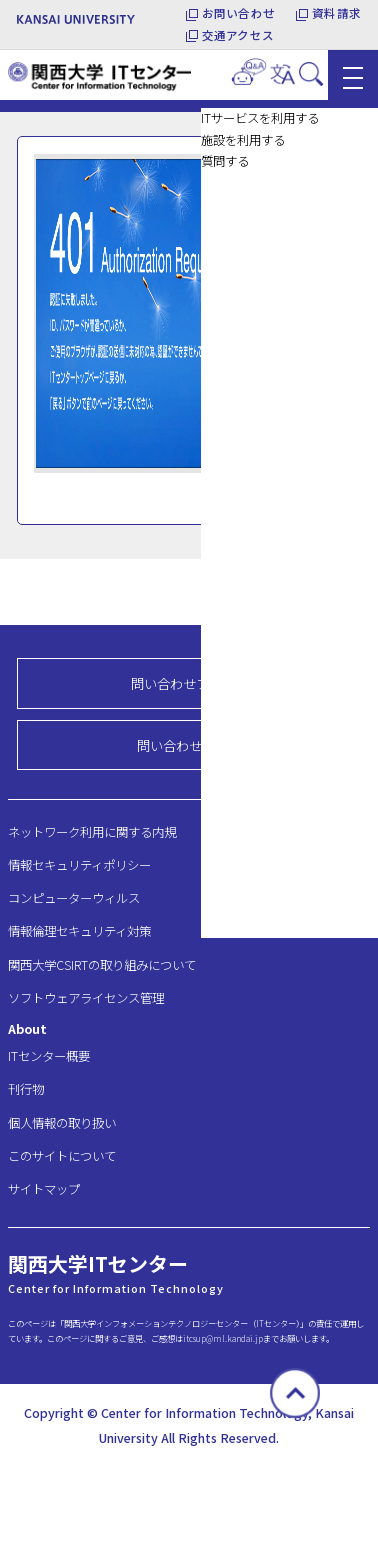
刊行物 (26, 1089)
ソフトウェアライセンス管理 (86, 998)
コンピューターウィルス (74, 898)
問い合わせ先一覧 (189, 745)
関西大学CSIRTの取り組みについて (102, 965)
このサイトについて (62, 1156)
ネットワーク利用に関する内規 (92, 832)
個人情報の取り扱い (62, 1123)
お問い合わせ (238, 13)
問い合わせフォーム (189, 683)
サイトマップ (44, 1189)
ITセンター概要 (49, 1056)
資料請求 (336, 13)
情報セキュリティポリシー (79, 865)
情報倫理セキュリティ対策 (79, 931)
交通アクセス (238, 35)
